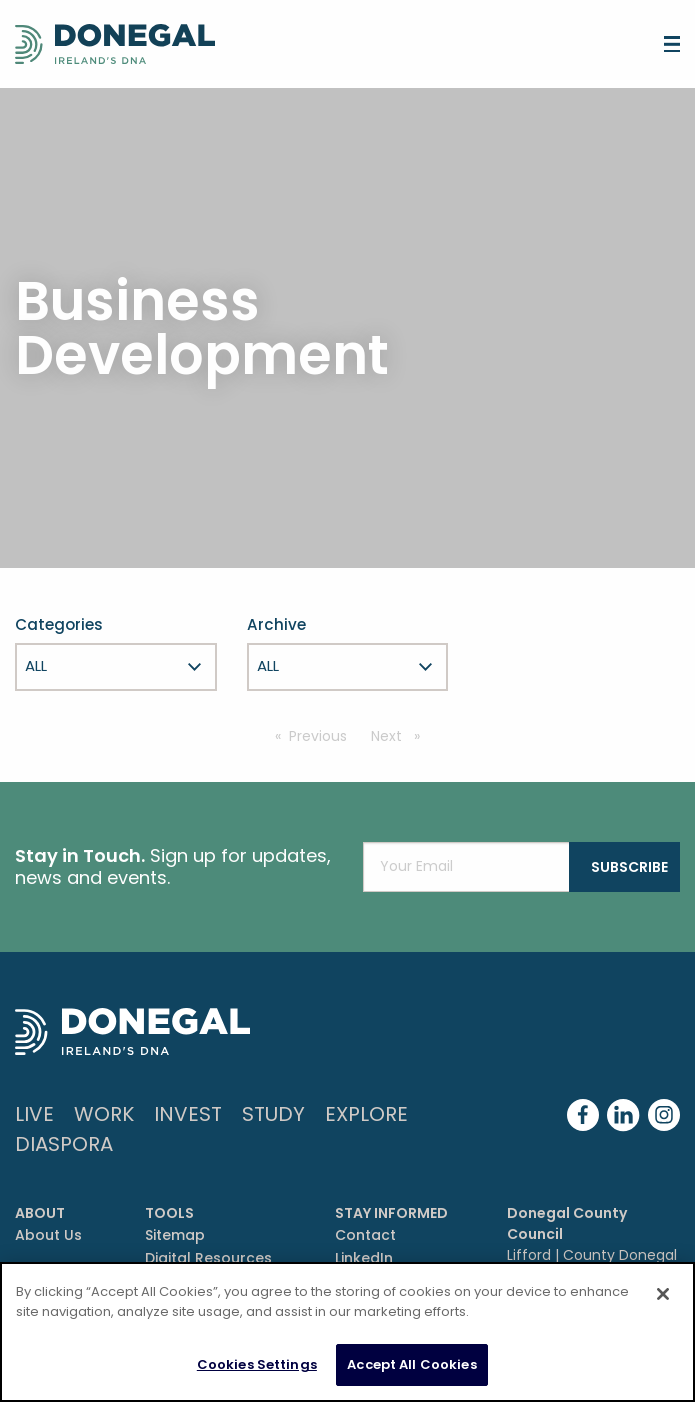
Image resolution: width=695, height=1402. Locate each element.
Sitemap (175, 1235)
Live (34, 1114)
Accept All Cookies (411, 1364)
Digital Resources (208, 1258)
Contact (365, 1235)
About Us (48, 1235)
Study (273, 1114)
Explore (366, 1114)
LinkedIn (364, 1258)
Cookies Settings (257, 1364)
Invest (188, 1114)
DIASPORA (64, 1144)
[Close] (663, 1294)
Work (104, 1114)
